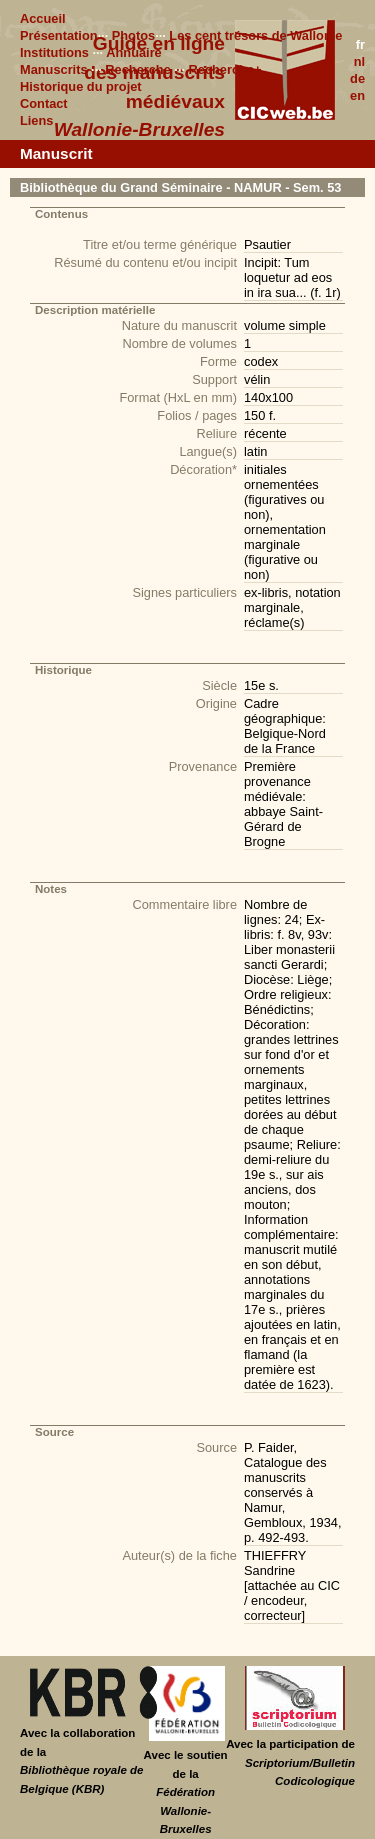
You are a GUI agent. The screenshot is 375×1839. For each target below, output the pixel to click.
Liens (36, 120)
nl (359, 61)
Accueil (43, 18)
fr (360, 44)
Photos (133, 35)
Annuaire (133, 52)
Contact (44, 103)
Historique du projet (81, 86)
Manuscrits (54, 69)
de (357, 78)
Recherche (137, 69)
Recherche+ (225, 69)
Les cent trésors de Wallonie (255, 35)
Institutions (54, 52)
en (357, 95)
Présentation (59, 35)
